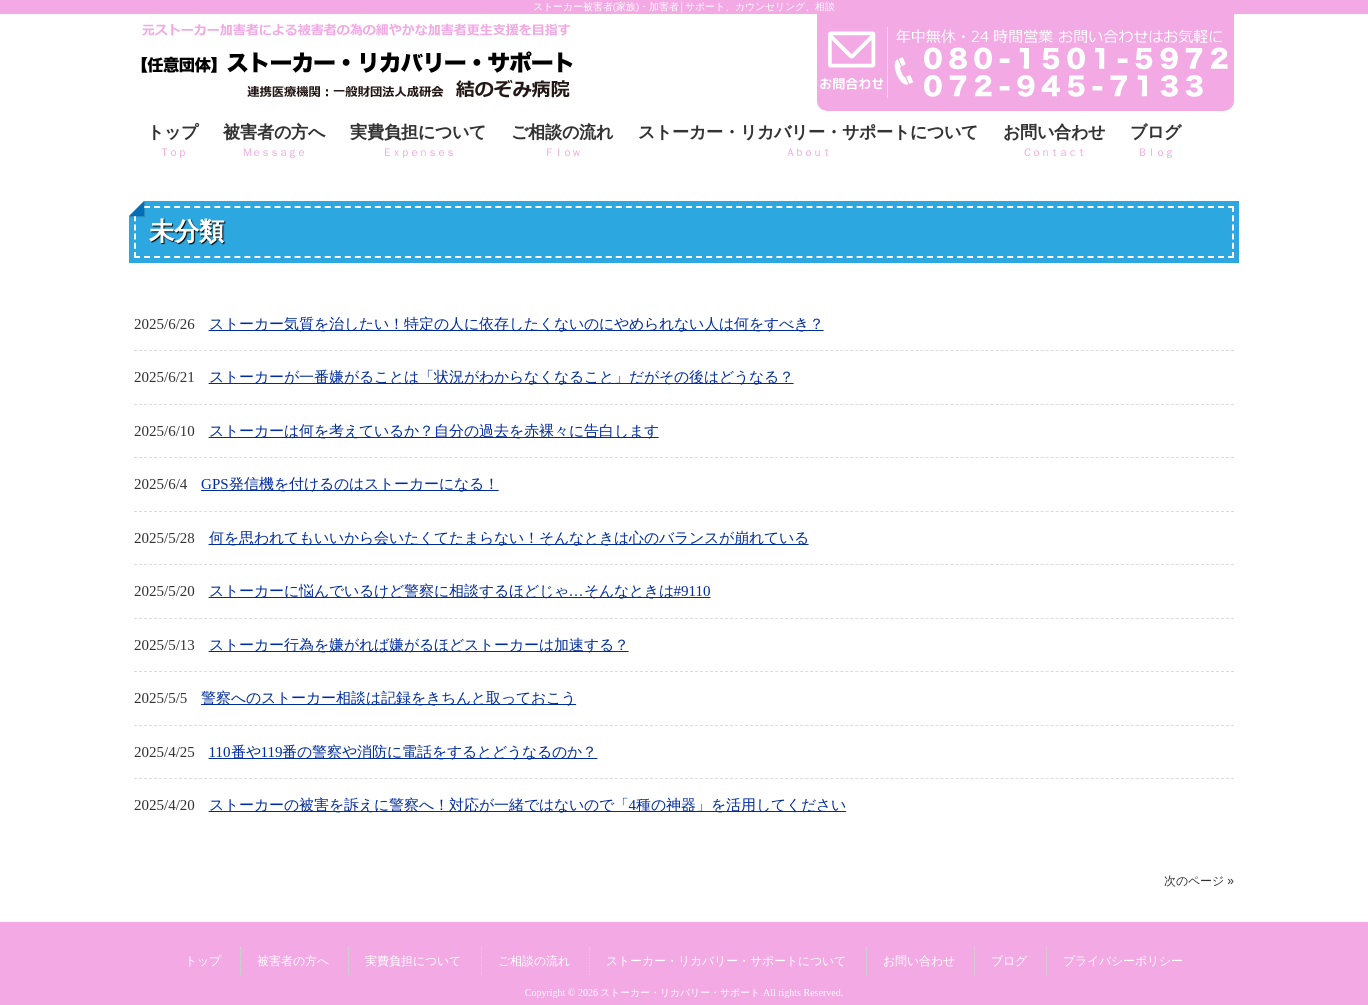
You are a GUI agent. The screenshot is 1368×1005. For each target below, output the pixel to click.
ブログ (1009, 961)
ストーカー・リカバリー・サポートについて (726, 961)
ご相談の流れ (534, 961)
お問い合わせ (919, 961)
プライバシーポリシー (1123, 961)
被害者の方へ (293, 961)
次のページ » (1199, 881)
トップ (203, 961)
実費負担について (413, 961)
